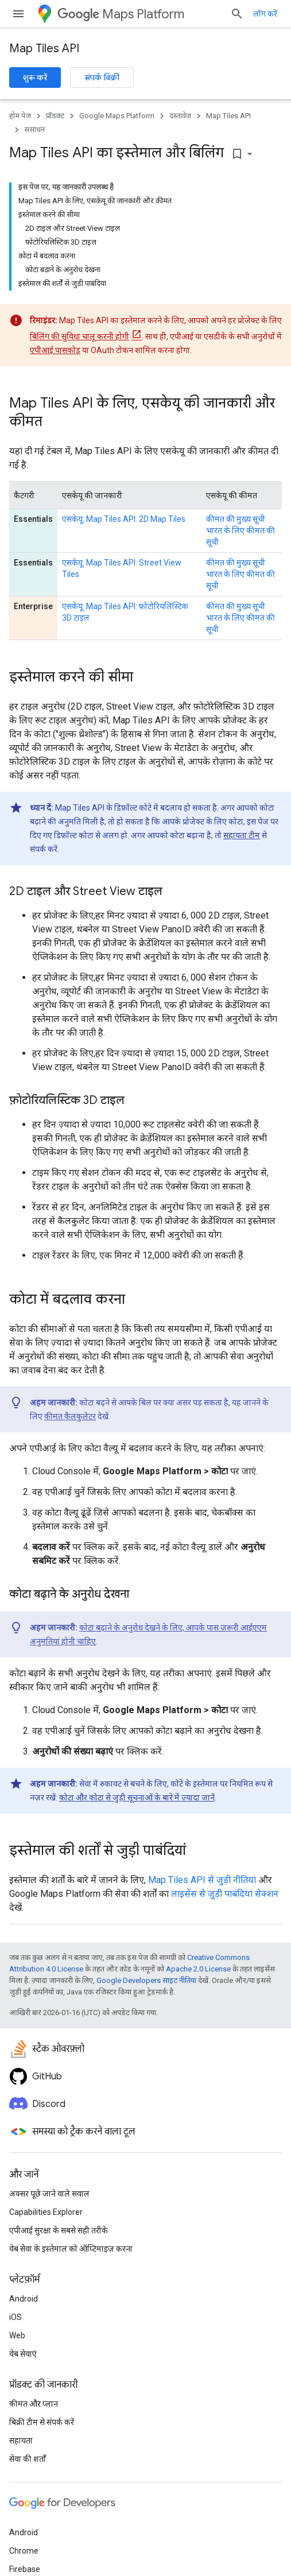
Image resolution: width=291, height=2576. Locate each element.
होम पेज (20, 115)
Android (23, 2298)
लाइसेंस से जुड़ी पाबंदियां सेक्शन (224, 1893)
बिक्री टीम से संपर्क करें (41, 2422)
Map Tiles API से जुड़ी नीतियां (202, 1879)
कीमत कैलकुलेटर (70, 1416)
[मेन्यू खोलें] (18, 14)
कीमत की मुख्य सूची (235, 519)
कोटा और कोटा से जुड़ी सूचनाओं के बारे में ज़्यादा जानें (137, 1797)
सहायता (21, 2440)
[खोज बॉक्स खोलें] (237, 14)
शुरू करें (35, 77)
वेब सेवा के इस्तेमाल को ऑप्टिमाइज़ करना (71, 2248)
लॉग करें (265, 13)
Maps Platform (120, 14)
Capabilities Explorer (46, 2212)
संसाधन (34, 129)
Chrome (23, 2550)
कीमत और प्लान (33, 2403)
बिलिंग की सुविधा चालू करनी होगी (79, 336)
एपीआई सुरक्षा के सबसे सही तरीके (58, 2230)
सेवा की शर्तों (27, 2458)
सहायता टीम (241, 835)
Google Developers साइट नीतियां (146, 1980)
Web (17, 2335)
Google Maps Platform (116, 115)
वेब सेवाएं (23, 2353)
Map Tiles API (44, 48)
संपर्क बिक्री (101, 77)
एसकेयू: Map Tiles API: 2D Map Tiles (123, 519)
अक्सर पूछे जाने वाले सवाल (49, 2193)
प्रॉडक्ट (55, 115)
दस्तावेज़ (180, 115)
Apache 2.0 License (198, 1969)
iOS (15, 2317)
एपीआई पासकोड (55, 350)
